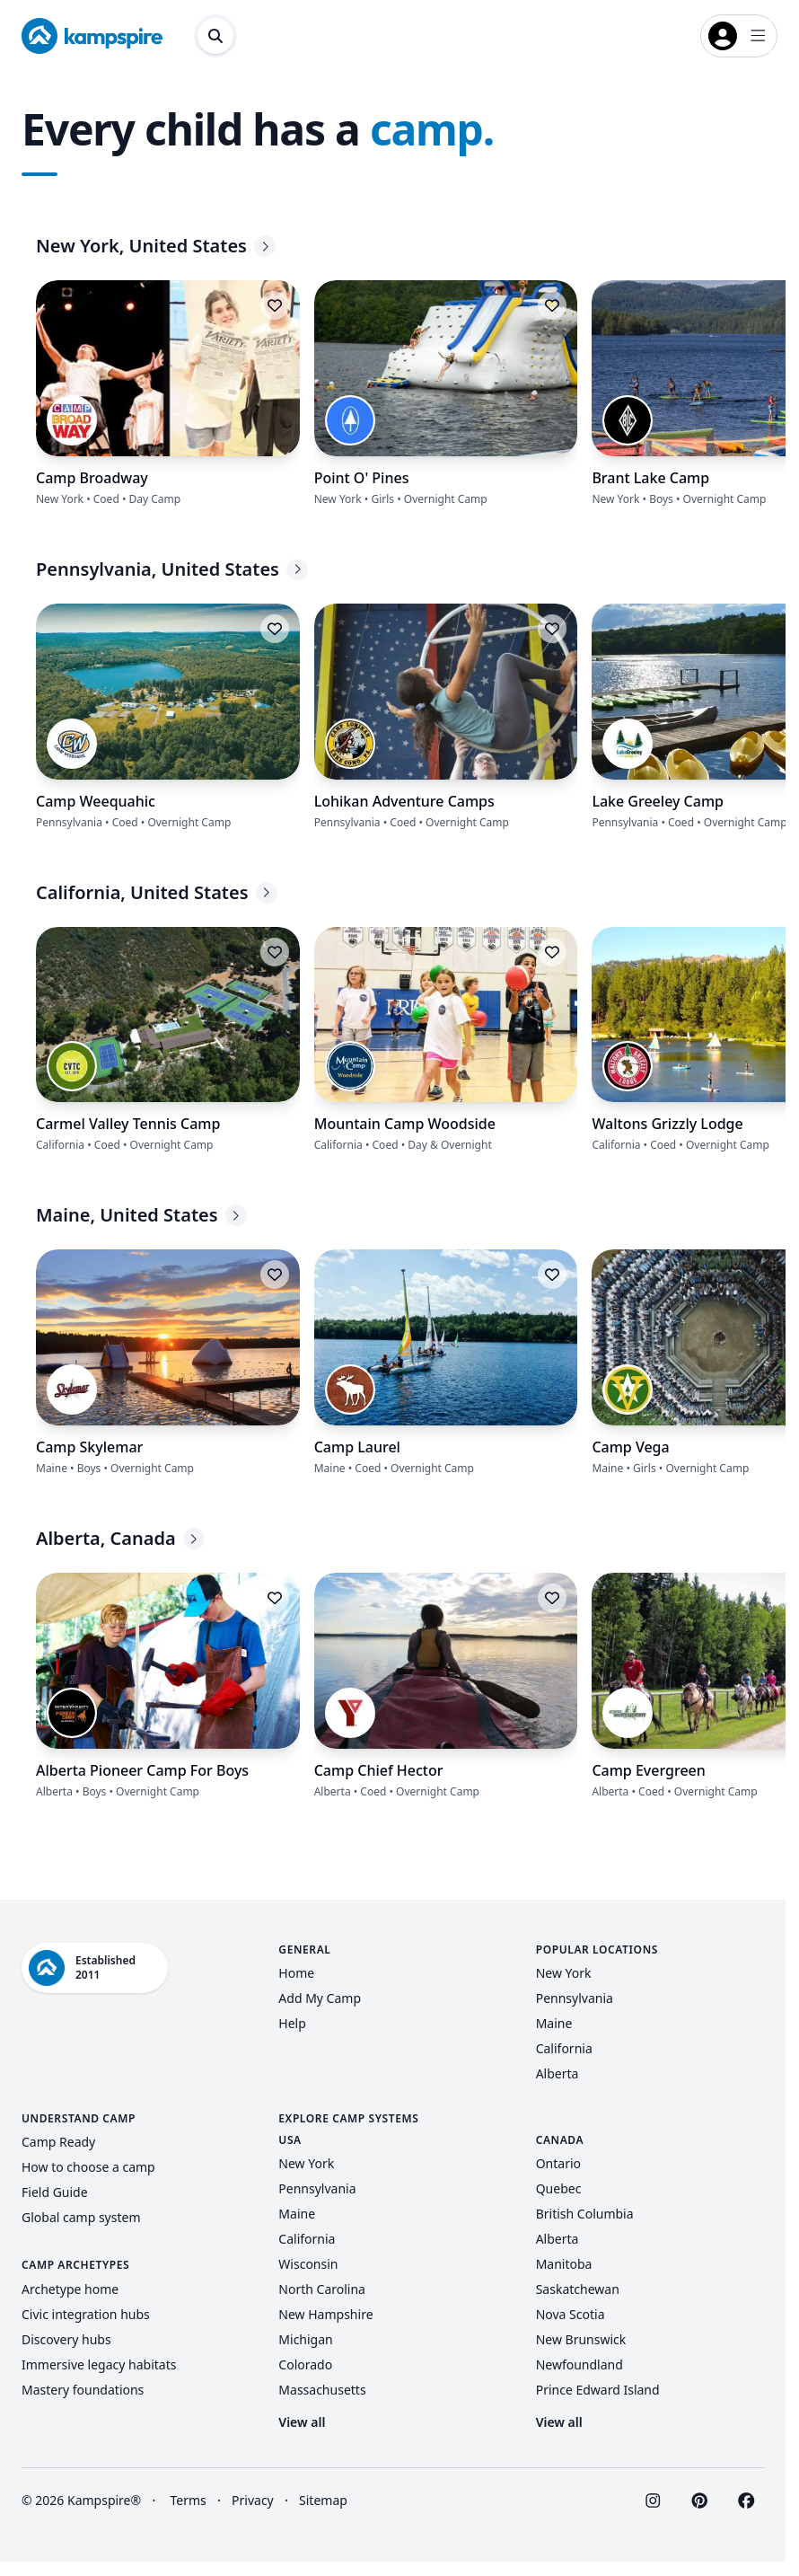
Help (292, 2023)
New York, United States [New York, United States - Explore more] (156, 246)
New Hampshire (325, 2314)
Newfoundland (579, 2364)
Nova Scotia (570, 2314)
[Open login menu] (738, 35)
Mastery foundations (83, 2389)
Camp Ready (58, 2141)
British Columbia (585, 2213)
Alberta (557, 2073)
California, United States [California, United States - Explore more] (156, 892)
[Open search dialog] (215, 35)
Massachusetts (321, 2389)
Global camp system (81, 2217)
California (564, 2048)
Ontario (558, 2163)
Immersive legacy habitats (99, 2364)
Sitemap (323, 2500)
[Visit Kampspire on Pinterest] (699, 2501)
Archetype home (70, 2289)
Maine (554, 2023)
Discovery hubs (66, 2339)
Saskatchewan (577, 2289)
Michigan (305, 2339)
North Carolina (321, 2289)
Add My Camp (319, 1998)
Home (296, 1972)
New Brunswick (581, 2339)
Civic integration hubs (86, 2314)
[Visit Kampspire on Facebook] (746, 2501)
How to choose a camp (88, 2166)
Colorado (305, 2364)
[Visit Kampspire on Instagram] (653, 2501)
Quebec (559, 2188)
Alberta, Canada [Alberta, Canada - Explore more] (120, 1538)
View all (301, 2421)
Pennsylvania (574, 1998)
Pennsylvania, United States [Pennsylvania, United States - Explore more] (172, 569)
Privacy (253, 2500)
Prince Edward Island (598, 2389)
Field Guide (55, 2192)
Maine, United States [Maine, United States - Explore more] (141, 1215)
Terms (188, 2500)
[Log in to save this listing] (274, 305)
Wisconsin (308, 2263)
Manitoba (564, 2263)
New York (564, 1972)
